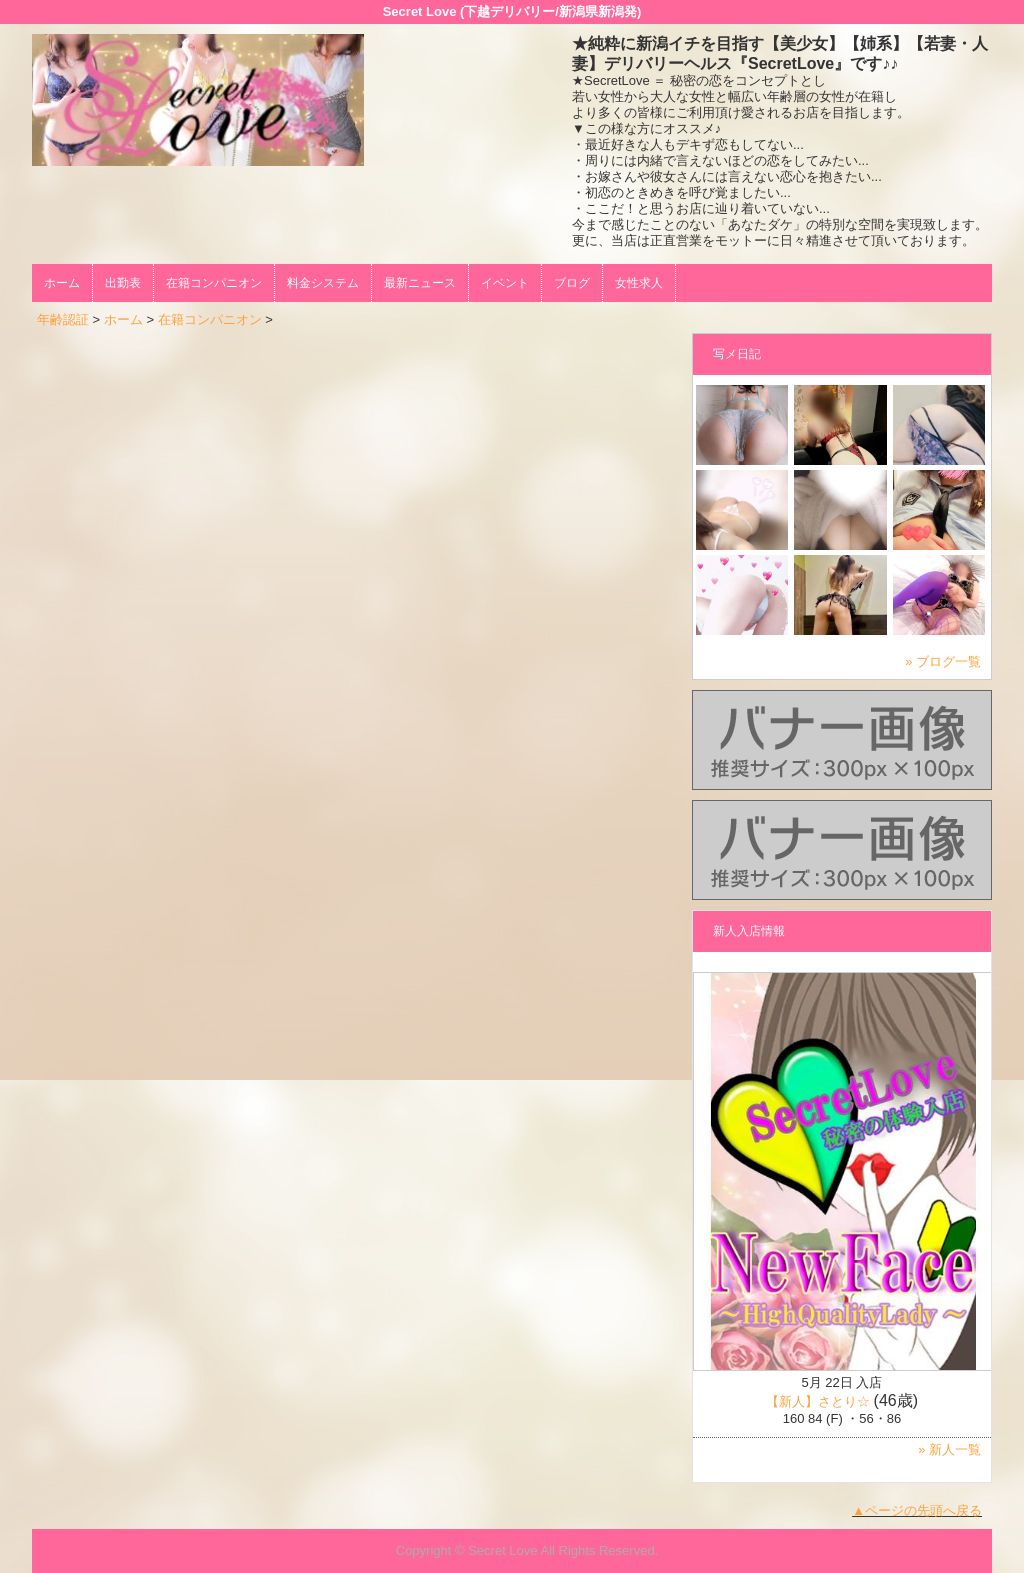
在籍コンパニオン (214, 283)
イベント (505, 283)
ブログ (572, 283)
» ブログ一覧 (943, 661)
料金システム (323, 283)
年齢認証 (63, 319)
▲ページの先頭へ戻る (917, 1510)
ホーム (62, 283)
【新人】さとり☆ (818, 1401)
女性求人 (639, 283)
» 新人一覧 (949, 1449)
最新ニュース (420, 283)
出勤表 (123, 283)
